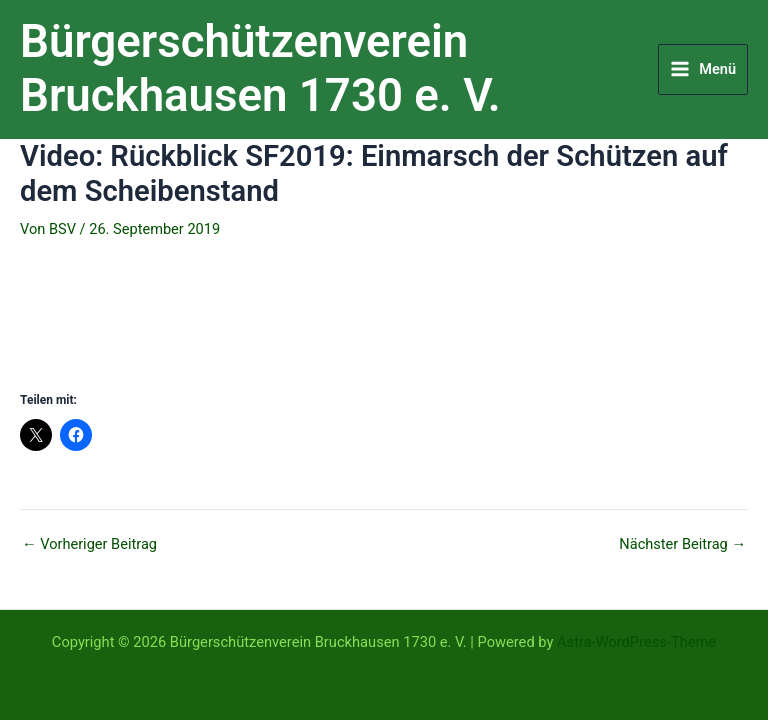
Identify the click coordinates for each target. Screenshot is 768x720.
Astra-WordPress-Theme (636, 642)
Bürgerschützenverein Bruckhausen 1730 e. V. (260, 69)
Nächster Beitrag (682, 544)
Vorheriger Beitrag (89, 544)
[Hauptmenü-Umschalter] (703, 69)
